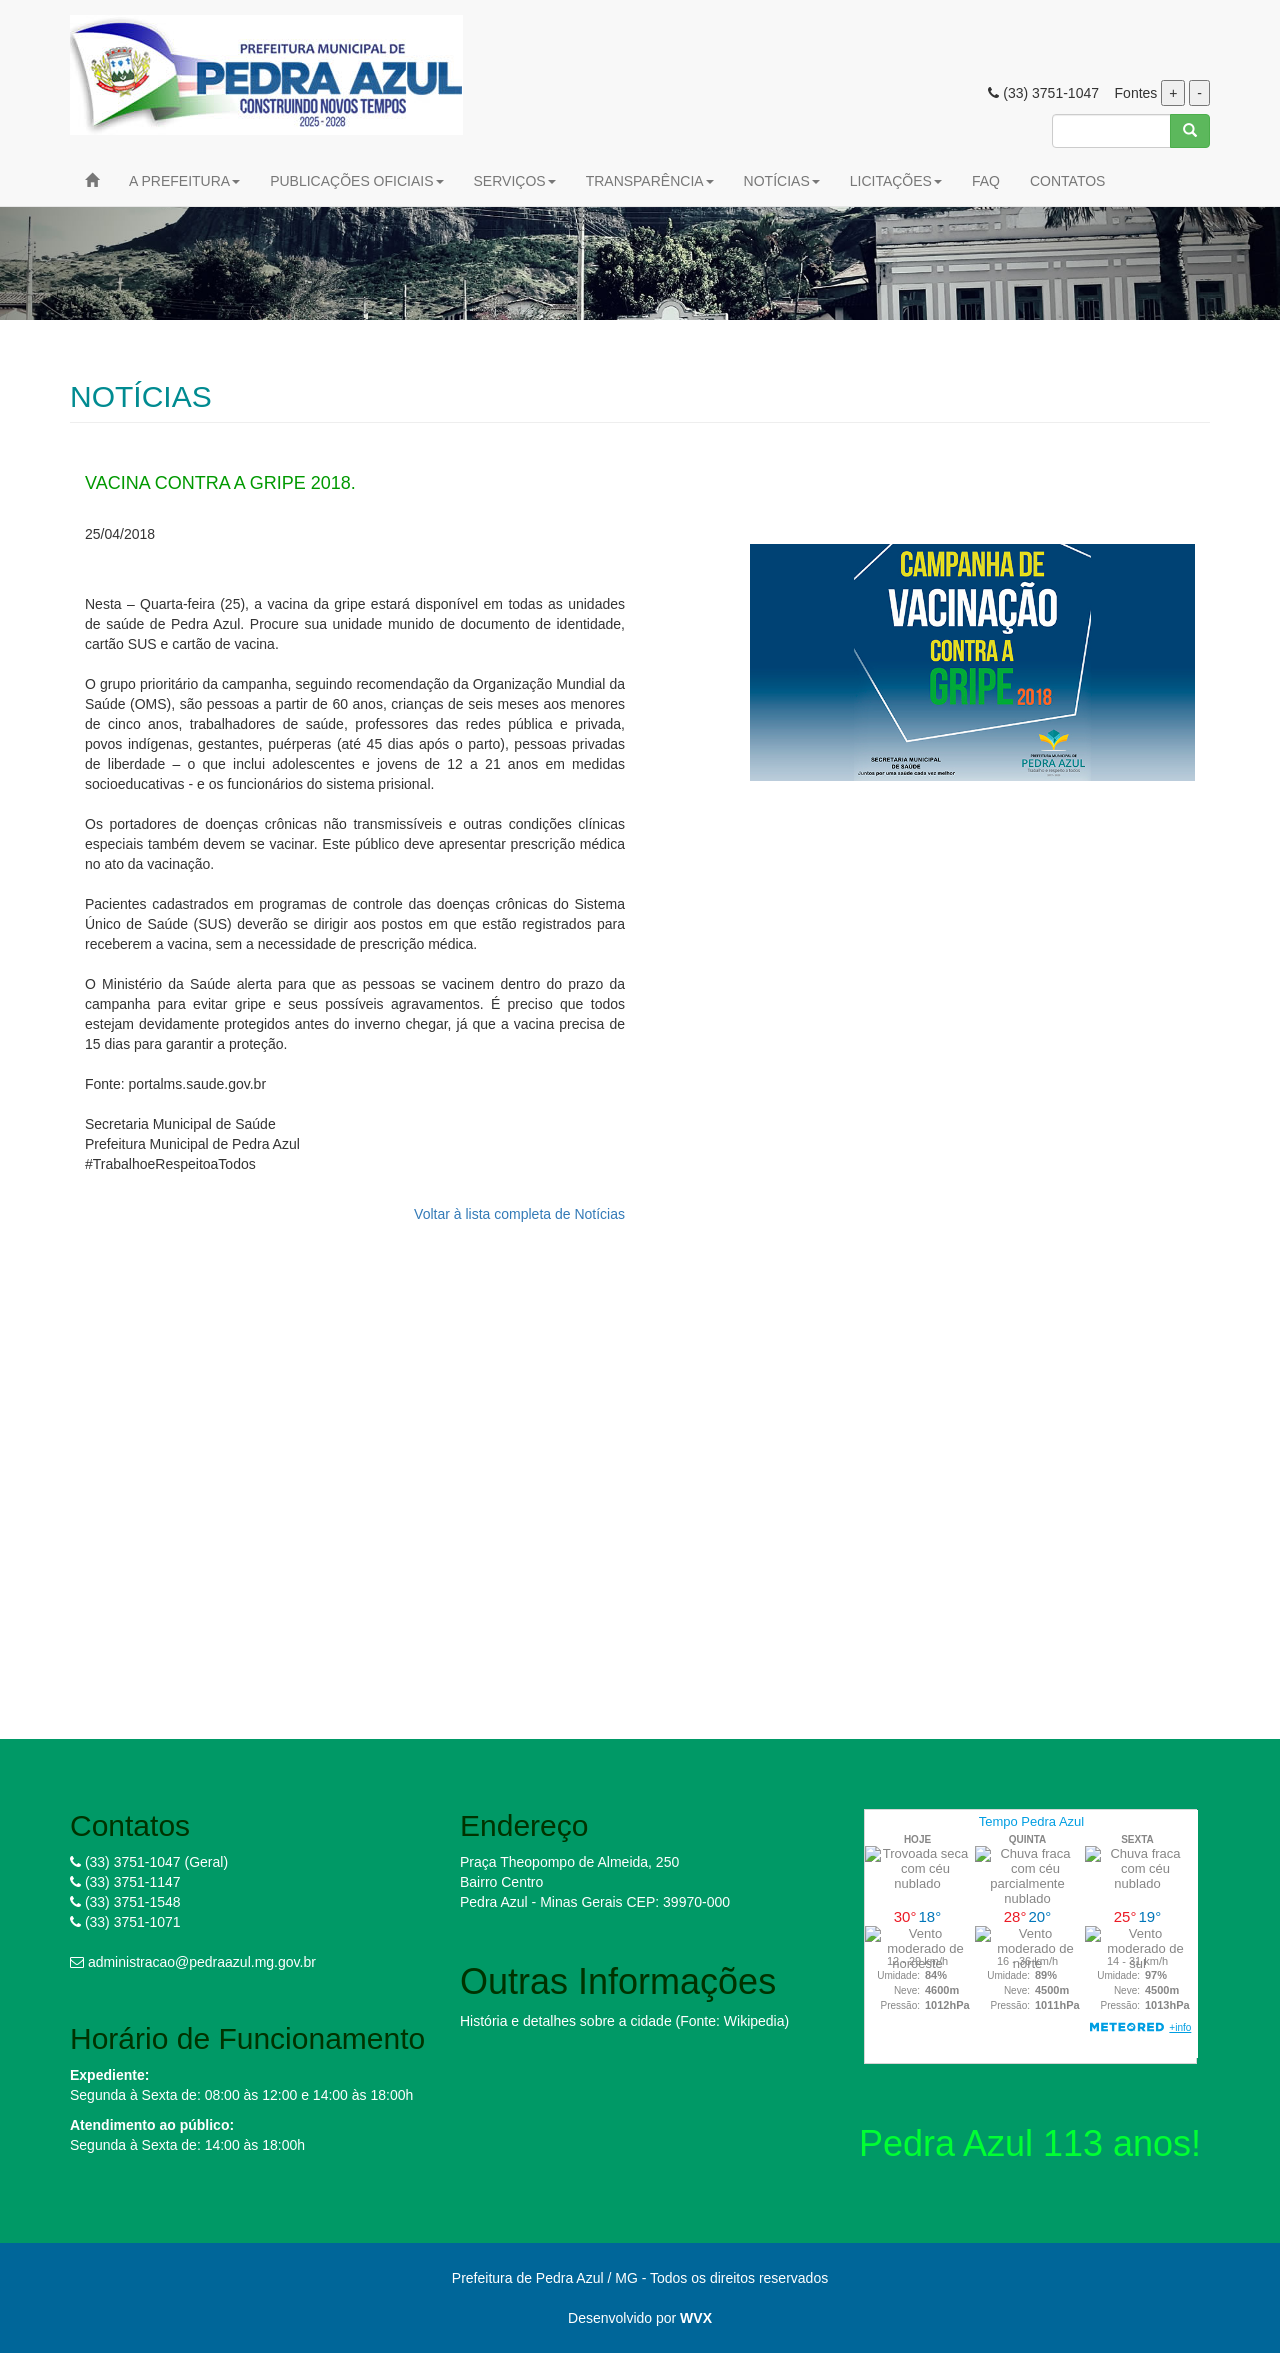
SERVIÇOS (515, 181)
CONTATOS (1067, 181)
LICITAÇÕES (896, 181)
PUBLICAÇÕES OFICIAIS (356, 181)
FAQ (986, 181)
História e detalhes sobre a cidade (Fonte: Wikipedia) (624, 2021)
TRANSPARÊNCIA (650, 181)
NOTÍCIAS (782, 181)
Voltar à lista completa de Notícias (519, 1214)
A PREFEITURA (184, 181)
